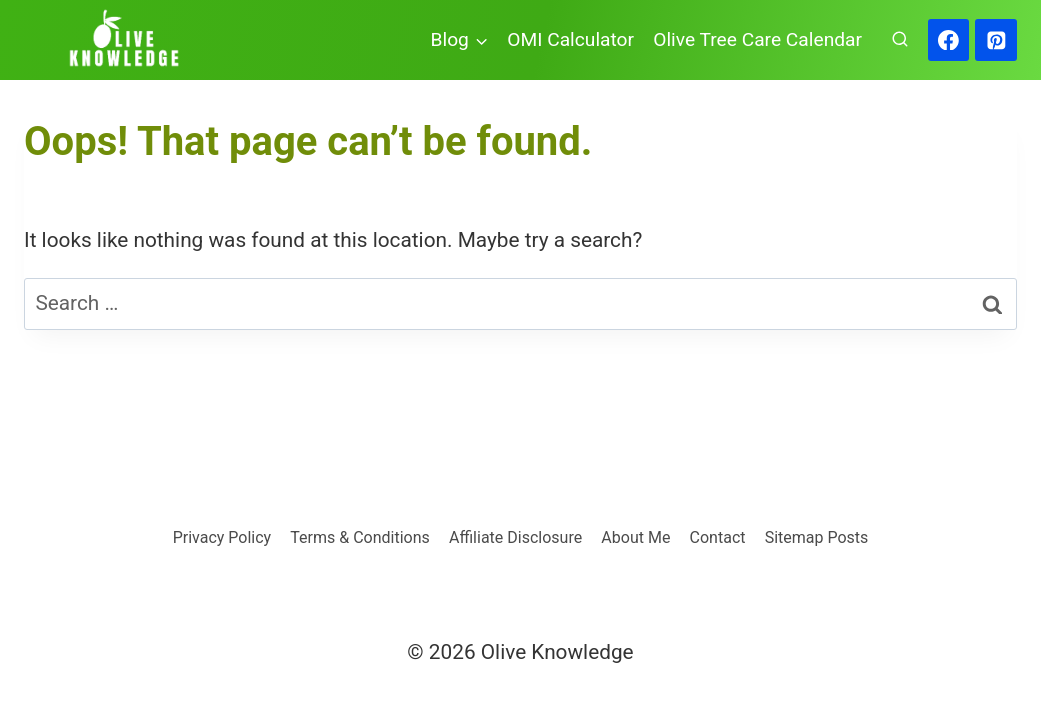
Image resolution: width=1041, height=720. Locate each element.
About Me (635, 537)
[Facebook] (949, 40)
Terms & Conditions (360, 537)
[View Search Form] (900, 40)
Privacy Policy (222, 537)
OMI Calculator (570, 39)
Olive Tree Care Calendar (757, 39)
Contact (718, 537)
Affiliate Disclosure (515, 537)
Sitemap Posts (817, 537)
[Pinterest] (996, 40)
